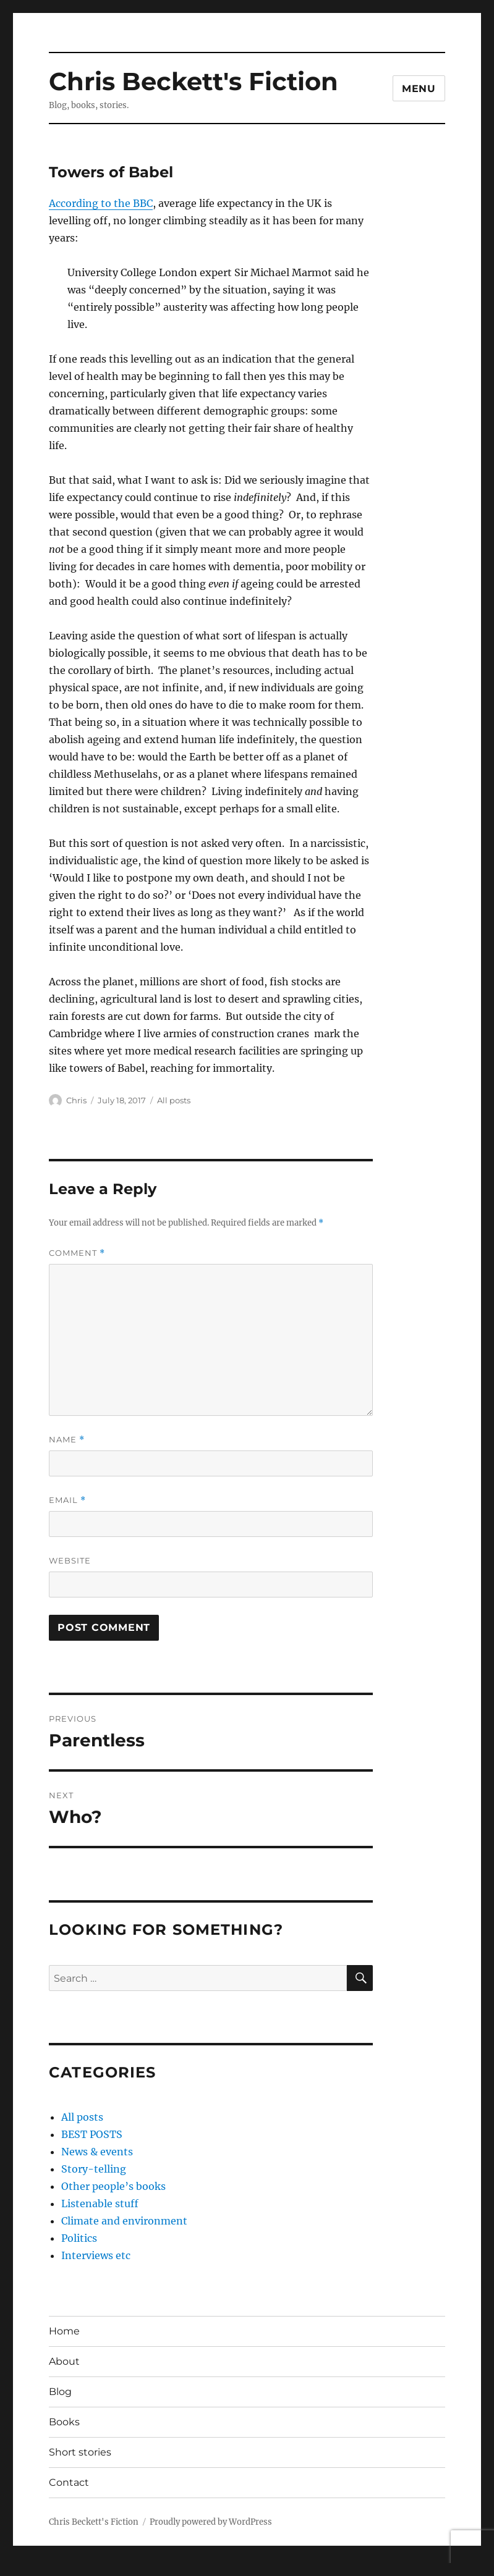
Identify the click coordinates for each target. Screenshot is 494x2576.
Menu (419, 89)
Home (64, 2331)
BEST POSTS (91, 2134)
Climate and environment (124, 2221)
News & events (97, 2151)
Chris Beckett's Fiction (193, 81)
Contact (69, 2482)
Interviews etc (95, 2255)
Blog (60, 2391)
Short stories (80, 2452)
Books (64, 2422)
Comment (77, 1253)
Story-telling (93, 2169)
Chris (76, 1100)
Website (70, 1560)
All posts (173, 1100)
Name (67, 1439)
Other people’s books (113, 2186)
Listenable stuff (99, 2203)
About (64, 2361)
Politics (79, 2238)
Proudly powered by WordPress (211, 2522)
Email (67, 1500)
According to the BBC (101, 203)
